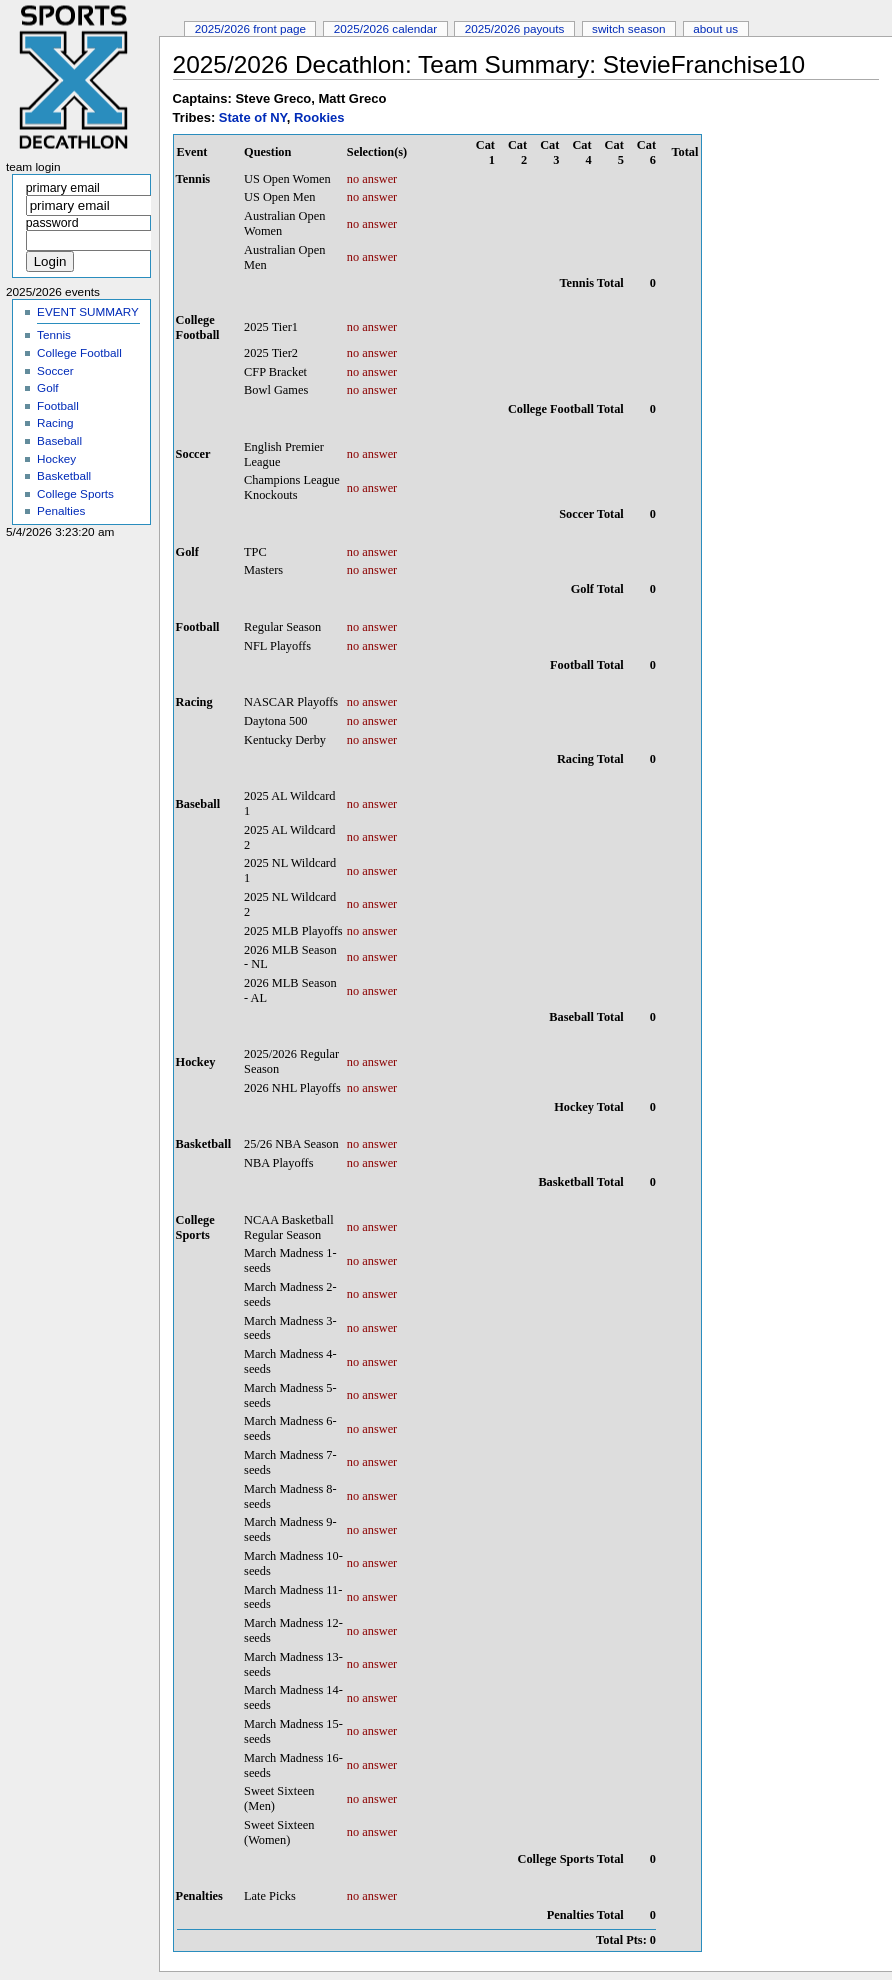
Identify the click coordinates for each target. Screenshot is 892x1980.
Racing (55, 422)
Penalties (61, 510)
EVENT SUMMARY (88, 311)
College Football (79, 352)
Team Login (33, 167)
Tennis (54, 334)
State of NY (253, 117)
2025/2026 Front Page (250, 28)
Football (58, 405)
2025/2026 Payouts (515, 28)
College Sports (75, 493)
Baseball (59, 440)
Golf (48, 387)
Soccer (55, 370)
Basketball (64, 475)
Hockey (56, 458)
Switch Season (629, 28)
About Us (715, 28)
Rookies (319, 117)
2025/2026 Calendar (386, 28)
